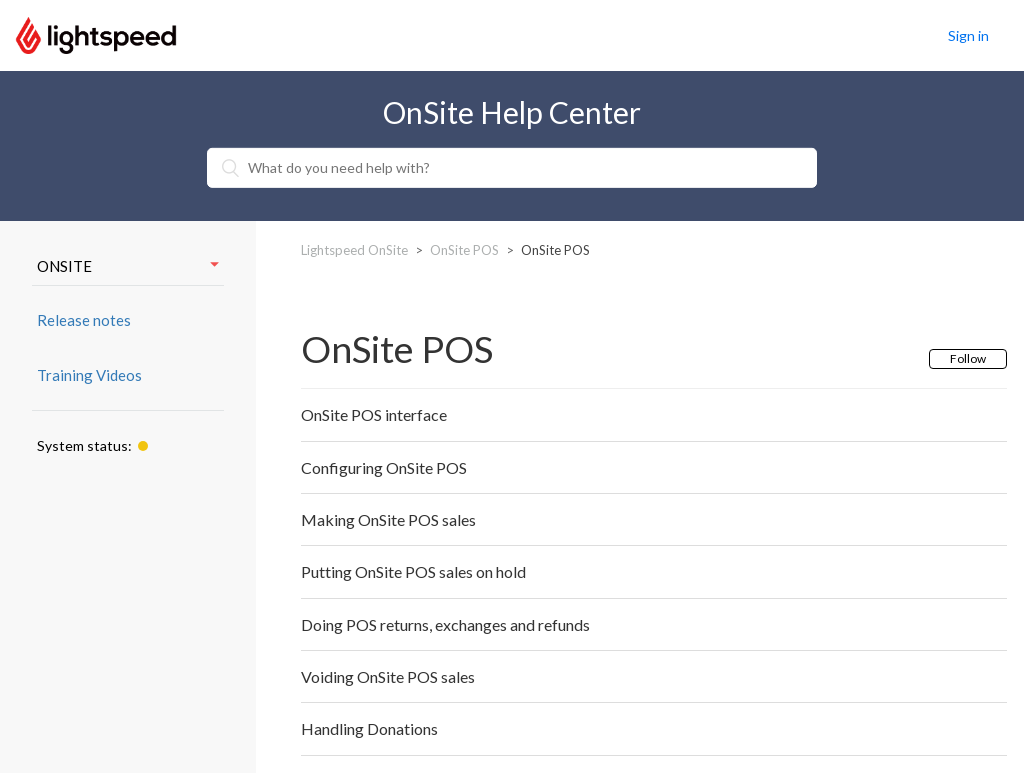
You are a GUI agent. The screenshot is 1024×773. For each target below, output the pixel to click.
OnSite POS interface (374, 414)
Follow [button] (968, 358)
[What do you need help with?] (512, 168)
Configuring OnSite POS (384, 467)
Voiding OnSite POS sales (388, 676)
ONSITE (128, 266)
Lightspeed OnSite (354, 250)
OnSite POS (464, 250)
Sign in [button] (968, 35)
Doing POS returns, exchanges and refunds (445, 624)
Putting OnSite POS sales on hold (413, 571)
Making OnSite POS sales (388, 519)
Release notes (84, 320)
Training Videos (89, 375)
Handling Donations (369, 728)
